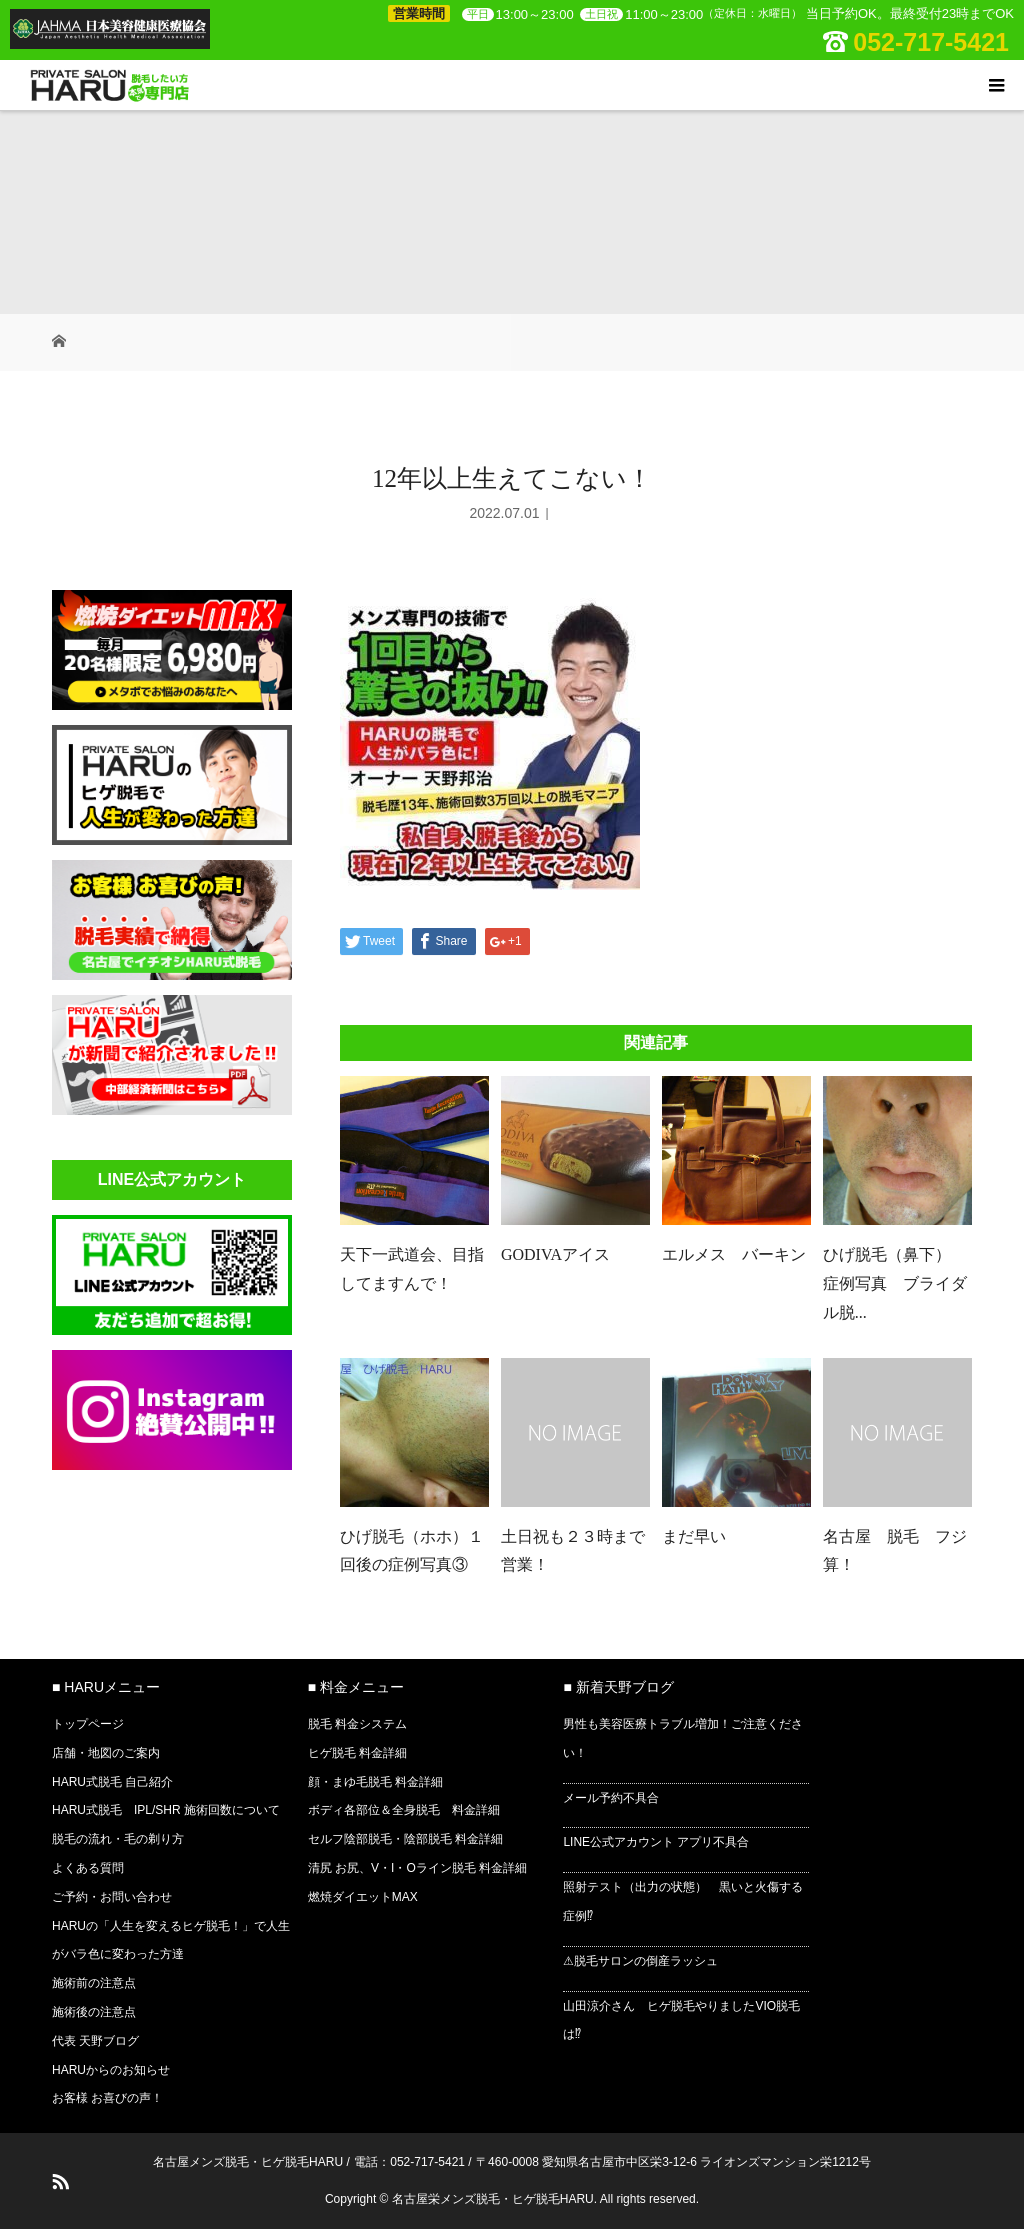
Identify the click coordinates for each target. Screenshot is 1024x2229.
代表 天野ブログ (95, 2041)
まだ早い (694, 1536)
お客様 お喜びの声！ (107, 2098)
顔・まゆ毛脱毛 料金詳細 (375, 1782)
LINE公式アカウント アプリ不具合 (656, 1842)
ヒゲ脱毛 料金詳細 (357, 1753)
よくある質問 (88, 1868)
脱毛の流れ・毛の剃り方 (118, 1839)
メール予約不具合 (611, 1798)
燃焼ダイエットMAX (363, 1897)
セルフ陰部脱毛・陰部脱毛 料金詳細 (405, 1839)
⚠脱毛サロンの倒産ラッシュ (640, 1961)
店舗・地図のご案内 (106, 1753)
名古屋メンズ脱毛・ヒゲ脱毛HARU (248, 2162)
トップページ (88, 1724)
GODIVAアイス (555, 1254)
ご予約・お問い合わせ (112, 1897)
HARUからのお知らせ (111, 2070)
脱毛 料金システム (357, 1724)
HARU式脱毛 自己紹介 (112, 1782)
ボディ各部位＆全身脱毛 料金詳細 (404, 1810)
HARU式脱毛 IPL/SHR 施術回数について (166, 1810)
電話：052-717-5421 (409, 2162)
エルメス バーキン (734, 1254)
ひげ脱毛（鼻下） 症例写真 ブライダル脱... (895, 1283)
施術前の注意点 (94, 1983)
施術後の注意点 (94, 2012)
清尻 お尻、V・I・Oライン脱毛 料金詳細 (417, 1868)
